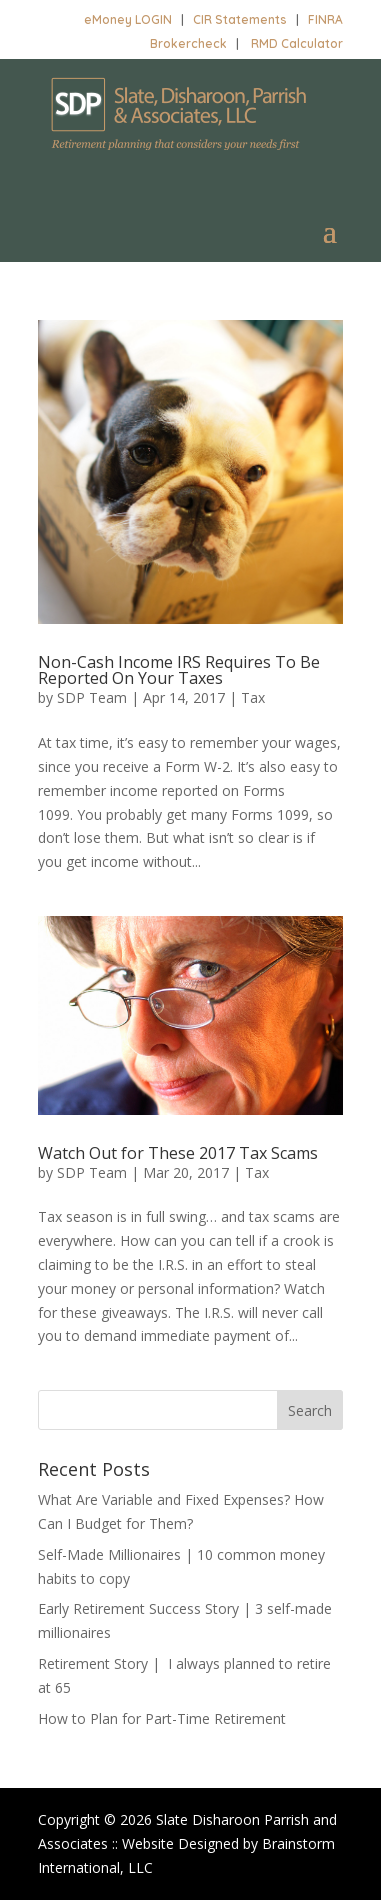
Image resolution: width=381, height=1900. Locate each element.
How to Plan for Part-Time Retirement (162, 1718)
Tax (253, 697)
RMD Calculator (297, 43)
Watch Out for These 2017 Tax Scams (178, 1153)
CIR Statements (240, 19)
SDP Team (92, 697)
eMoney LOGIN (128, 19)
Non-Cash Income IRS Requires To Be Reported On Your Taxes (179, 670)
